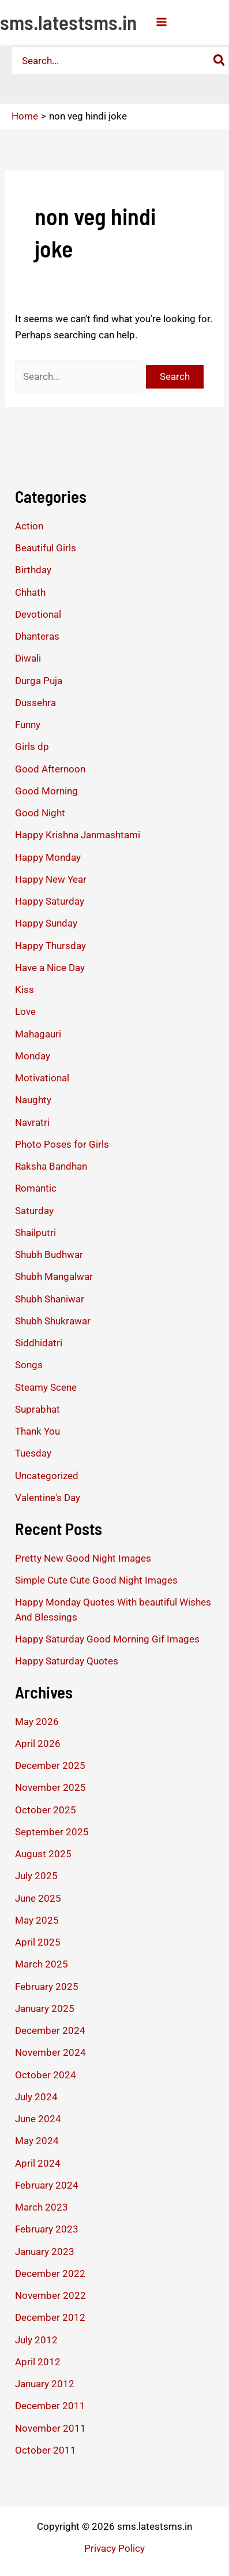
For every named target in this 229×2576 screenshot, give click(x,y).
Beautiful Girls (45, 548)
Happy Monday (48, 857)
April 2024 (38, 2163)
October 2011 (45, 2450)
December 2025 (50, 1765)
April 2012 (38, 2362)
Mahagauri (38, 1034)
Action (29, 526)
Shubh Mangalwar (54, 1276)
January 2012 (44, 2384)
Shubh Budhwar (49, 1254)
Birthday (33, 570)
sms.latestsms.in (68, 22)
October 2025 (45, 1810)
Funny (27, 724)
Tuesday (33, 1453)
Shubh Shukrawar (53, 1321)
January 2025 (44, 2008)
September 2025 (52, 1832)
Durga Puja (38, 680)
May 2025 (37, 1920)
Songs (29, 1365)
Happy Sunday (46, 923)
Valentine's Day (47, 1497)
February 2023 (46, 2229)
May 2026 (37, 1721)
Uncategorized (46, 1475)
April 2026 (38, 1743)
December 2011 (50, 2405)
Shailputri (35, 1232)
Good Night (40, 813)
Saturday (34, 1210)
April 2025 (38, 1942)
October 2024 (45, 2075)
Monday (32, 1056)
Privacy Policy (114, 2548)
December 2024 (50, 2030)
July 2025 (36, 1875)
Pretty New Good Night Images (83, 1558)
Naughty (33, 1100)
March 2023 (41, 2207)
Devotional (38, 614)
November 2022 (50, 2295)
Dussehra (35, 702)
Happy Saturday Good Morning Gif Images (107, 1639)
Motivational (42, 1078)
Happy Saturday (49, 901)
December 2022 (50, 2273)
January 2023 (44, 2251)
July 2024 (36, 2097)
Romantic (36, 1188)
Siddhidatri (38, 1343)
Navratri (32, 1122)
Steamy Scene (46, 1387)
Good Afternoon (50, 769)
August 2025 (43, 1854)
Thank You (37, 1431)
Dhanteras (37, 636)
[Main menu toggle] (161, 22)
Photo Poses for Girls (62, 1144)
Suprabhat (37, 1409)
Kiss (24, 989)
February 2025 (46, 1986)
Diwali (28, 658)
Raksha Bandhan (51, 1166)
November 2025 (50, 1787)
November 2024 (50, 2052)
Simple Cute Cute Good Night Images (96, 1580)
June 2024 (38, 2119)
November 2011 (50, 2428)
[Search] (219, 60)
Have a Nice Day (50, 967)
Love (25, 1011)
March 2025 (41, 1964)
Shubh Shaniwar (49, 1299)
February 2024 (46, 2185)
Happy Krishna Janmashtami (77, 835)
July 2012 (36, 2340)
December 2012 (50, 2317)
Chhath (30, 592)
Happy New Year (51, 879)
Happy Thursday (50, 945)
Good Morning (46, 791)
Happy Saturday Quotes (66, 1661)
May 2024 (37, 2140)
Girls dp (32, 746)
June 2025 (38, 1898)
